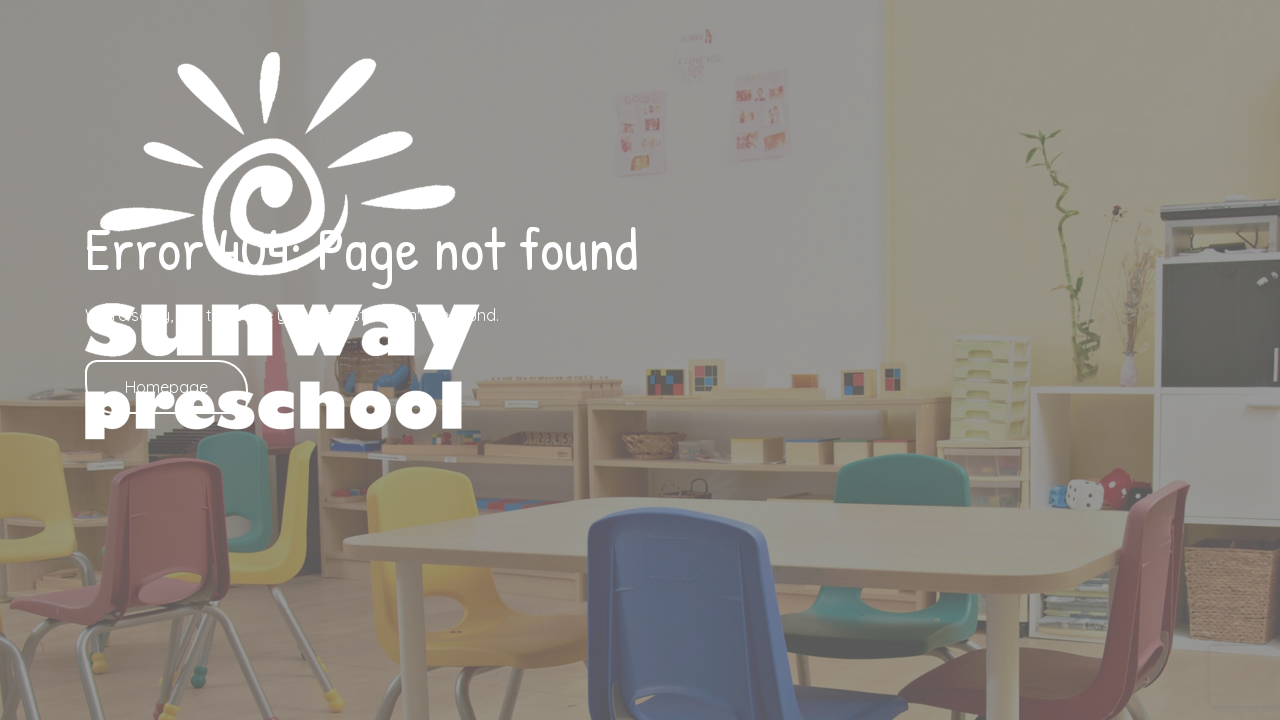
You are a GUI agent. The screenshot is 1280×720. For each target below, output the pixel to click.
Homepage (166, 387)
